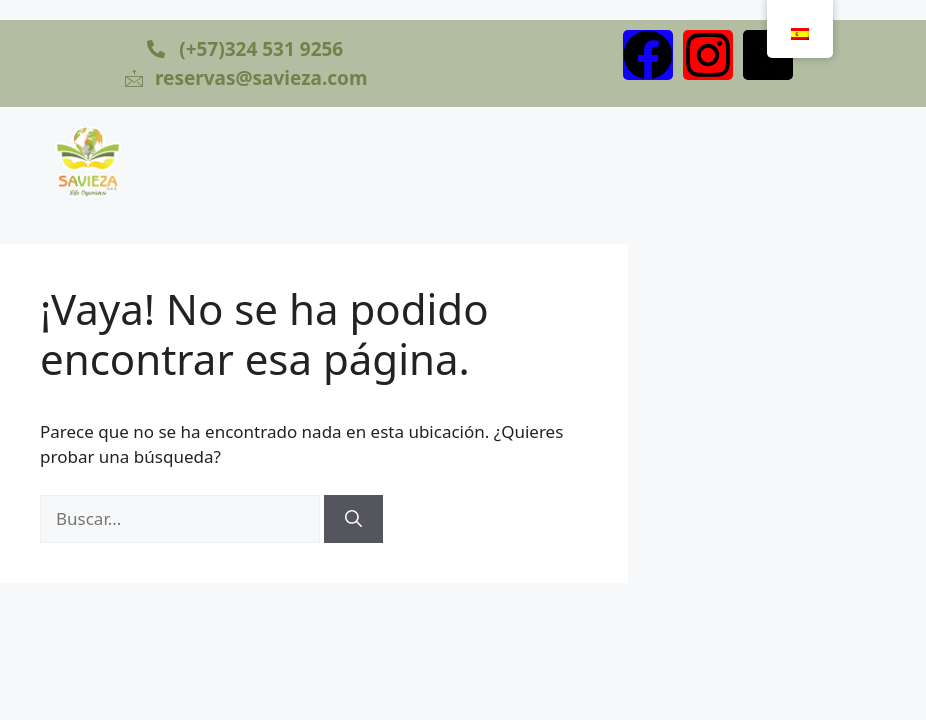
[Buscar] (353, 519)
